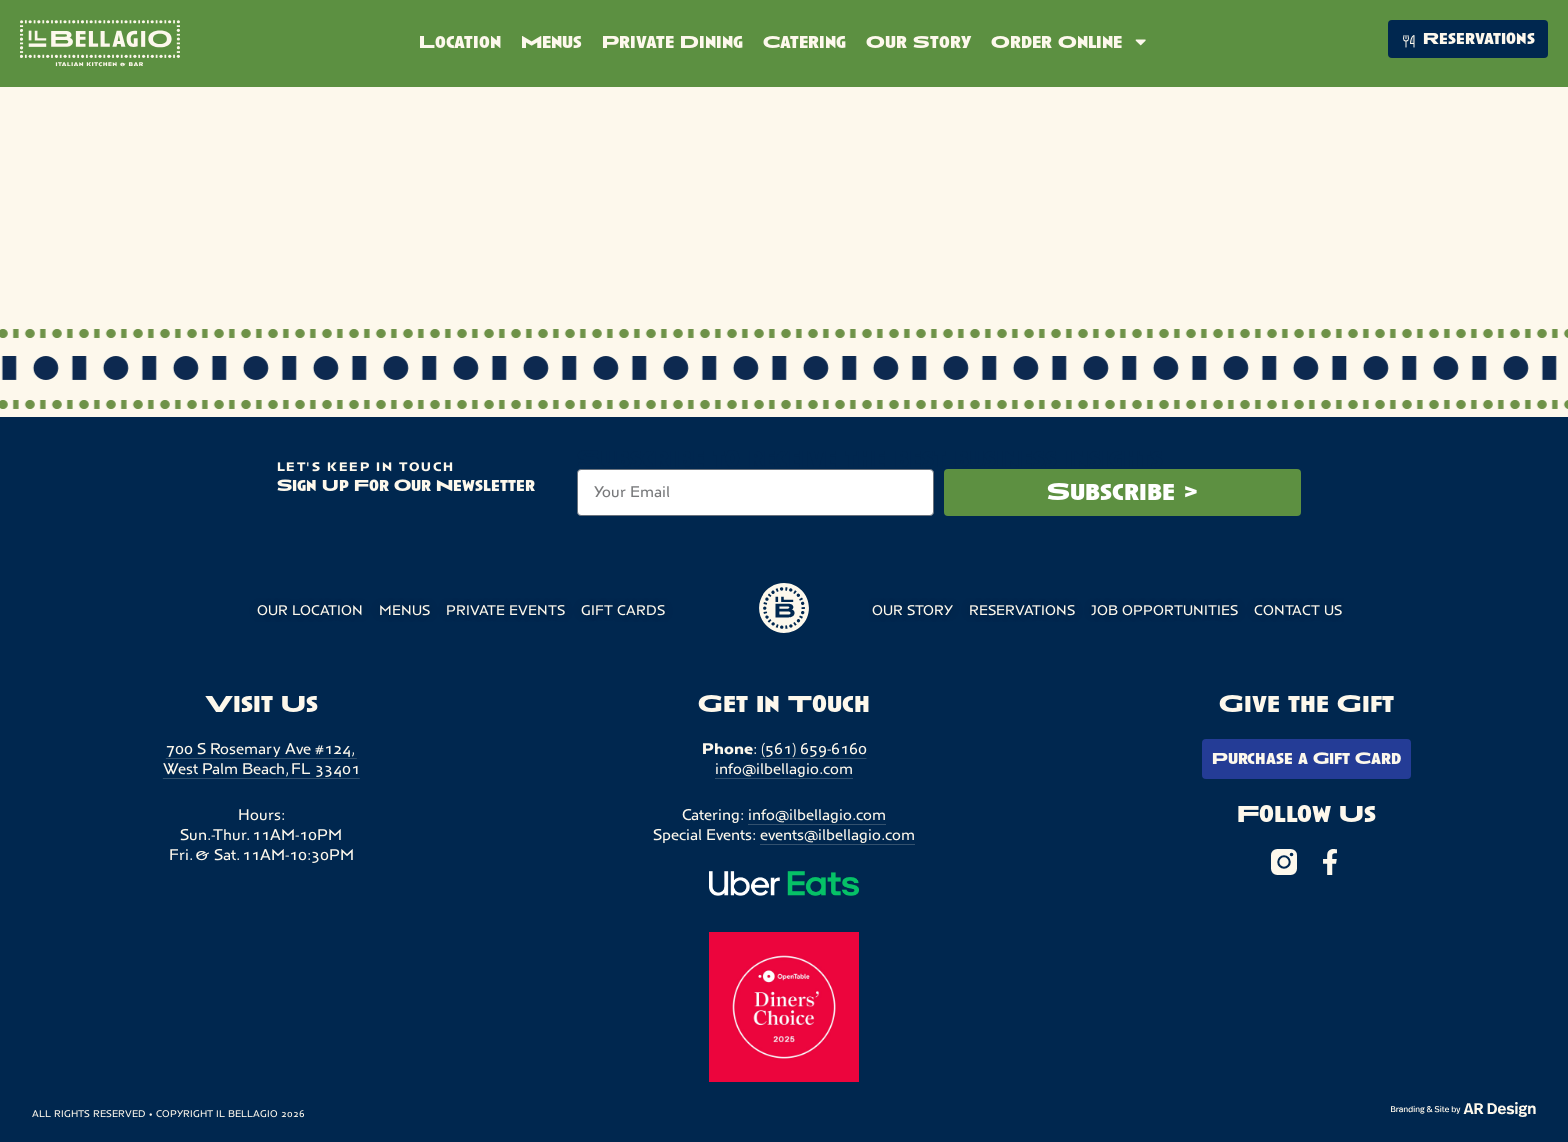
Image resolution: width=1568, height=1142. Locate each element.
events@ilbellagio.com (837, 834)
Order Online (1070, 41)
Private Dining (672, 42)
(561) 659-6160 (814, 748)
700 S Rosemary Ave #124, (261, 748)
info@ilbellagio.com (784, 768)
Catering (804, 42)
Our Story (918, 42)
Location (460, 42)
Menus (551, 42)
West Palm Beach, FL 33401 (261, 768)
